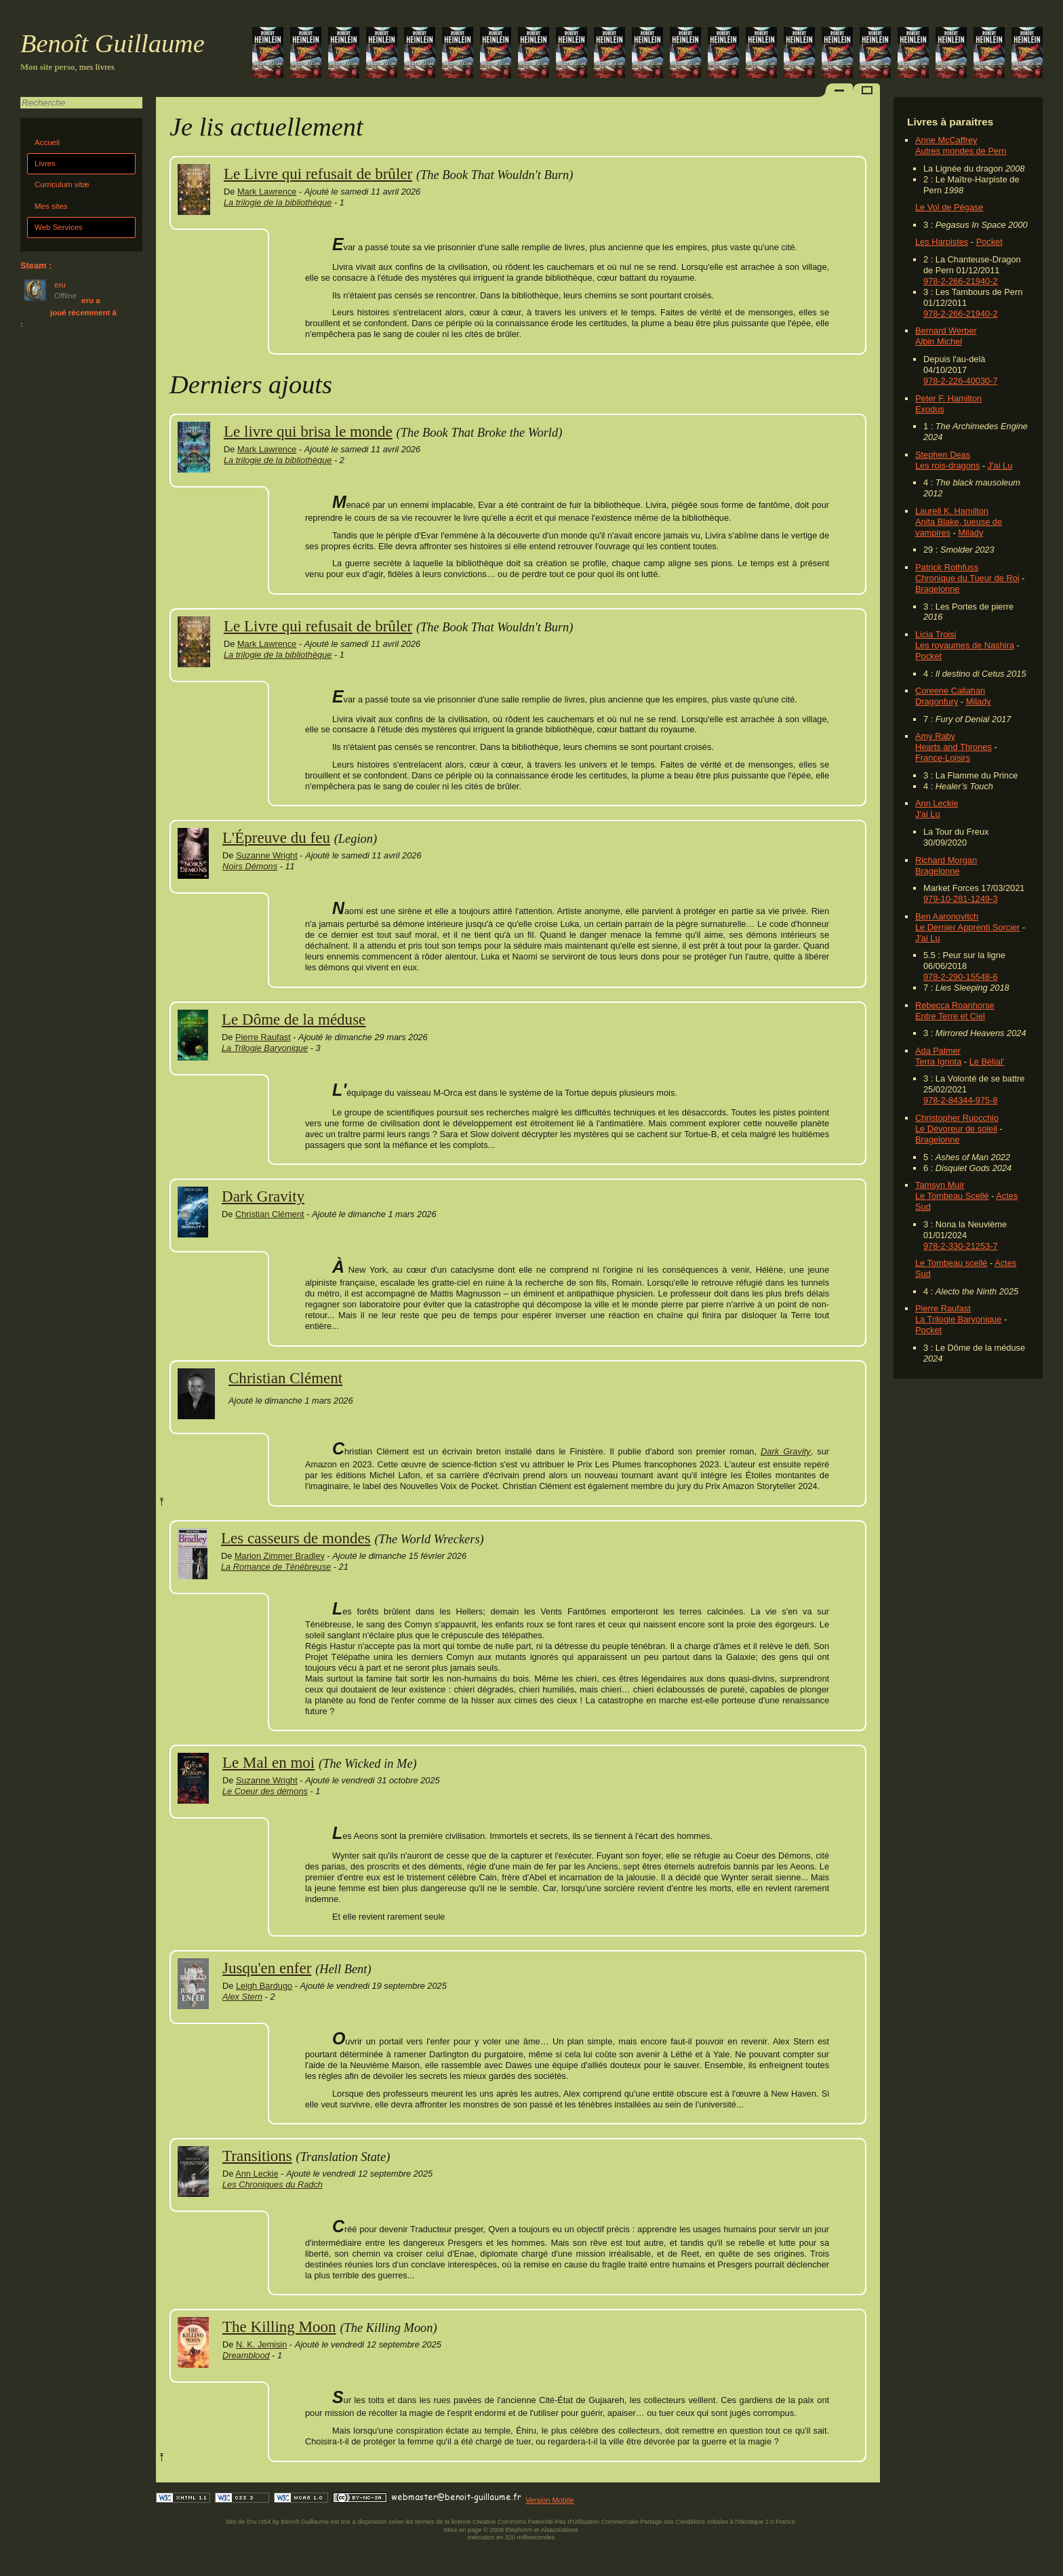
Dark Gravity (263, 1196)
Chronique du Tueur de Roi (967, 578)
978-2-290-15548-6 (960, 977)
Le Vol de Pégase (949, 207)
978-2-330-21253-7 (960, 1246)
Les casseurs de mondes (296, 1538)
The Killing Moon (279, 2326)
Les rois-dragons (947, 465)
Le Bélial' (987, 1061)
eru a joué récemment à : (68, 312)
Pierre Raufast (943, 1308)
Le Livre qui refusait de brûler (318, 173)
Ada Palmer (938, 1051)
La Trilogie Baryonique (958, 1319)
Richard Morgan (946, 860)
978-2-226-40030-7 (960, 381)
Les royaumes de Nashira (964, 645)
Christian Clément (269, 1214)
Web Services (59, 227)
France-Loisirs (942, 758)
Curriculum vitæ (62, 184)
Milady (970, 533)
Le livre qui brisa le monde (308, 431)
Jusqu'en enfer (266, 1968)
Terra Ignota (938, 1061)
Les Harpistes (941, 242)
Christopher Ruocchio (957, 1118)
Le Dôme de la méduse (293, 1019)
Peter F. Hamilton (948, 398)
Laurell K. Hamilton (951, 511)
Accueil (47, 142)
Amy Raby (935, 736)
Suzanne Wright (267, 855)
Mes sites (51, 206)
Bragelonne (937, 589)
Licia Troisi (935, 634)
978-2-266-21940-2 (960, 281)
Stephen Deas (942, 455)
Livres (45, 163)
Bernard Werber (946, 330)
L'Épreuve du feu (276, 837)
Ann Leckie (936, 803)
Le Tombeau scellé (951, 1263)
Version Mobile (549, 2500)
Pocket (989, 242)
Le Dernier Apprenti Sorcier (967, 927)
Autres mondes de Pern (960, 151)
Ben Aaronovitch (946, 916)
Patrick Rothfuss (946, 567)
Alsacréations (559, 2530)
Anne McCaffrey (946, 140)
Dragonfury (936, 701)
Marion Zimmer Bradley (280, 1556)
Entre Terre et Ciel (950, 1016)
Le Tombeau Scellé (952, 1196)
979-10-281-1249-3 (960, 899)
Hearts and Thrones (953, 747)
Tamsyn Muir (940, 1185)
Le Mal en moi (268, 1762)
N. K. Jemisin (261, 2344)
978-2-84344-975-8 (960, 1100)
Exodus (929, 409)
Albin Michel (938, 341)
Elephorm (519, 2530)
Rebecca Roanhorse (955, 1005)
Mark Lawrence (266, 191)
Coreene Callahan (950, 691)
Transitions (257, 2155)
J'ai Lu (1000, 465)
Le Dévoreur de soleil (956, 1129)
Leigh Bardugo (264, 1986)
